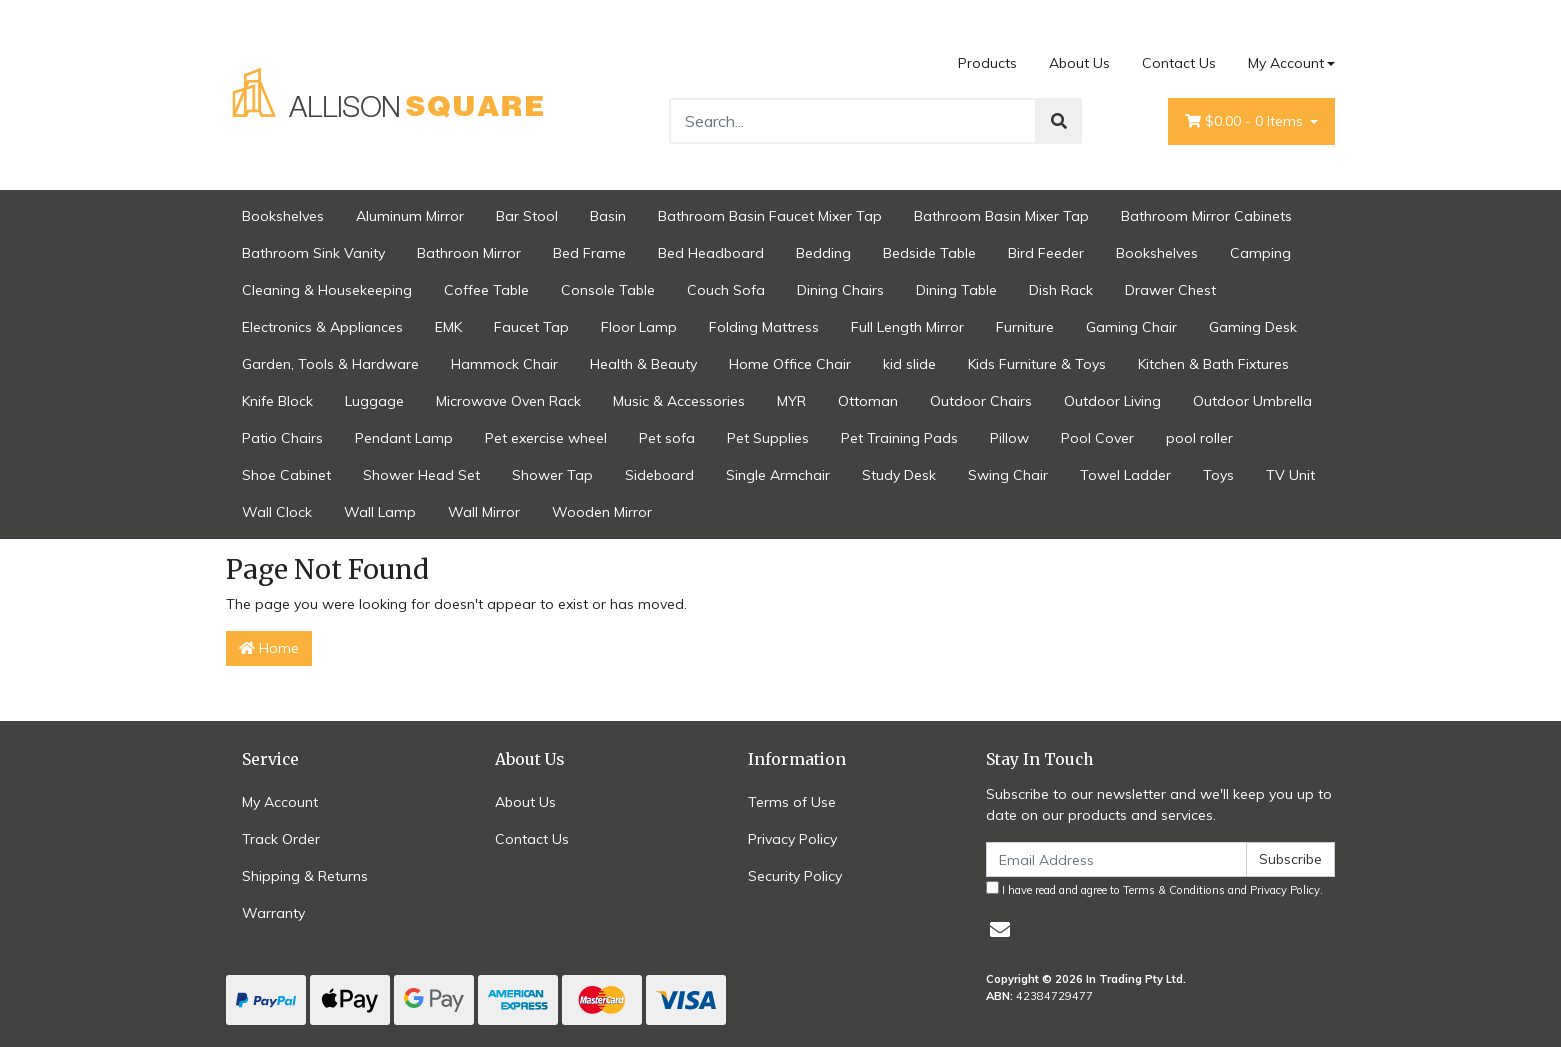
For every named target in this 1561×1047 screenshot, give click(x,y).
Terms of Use (792, 802)
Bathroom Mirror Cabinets (1206, 216)
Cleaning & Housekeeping (327, 290)
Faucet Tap (531, 327)
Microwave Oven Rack (508, 401)
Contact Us (1179, 63)
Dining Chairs (840, 290)
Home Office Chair (790, 364)
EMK (448, 327)
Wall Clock (277, 512)
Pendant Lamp (404, 438)
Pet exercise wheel (546, 438)
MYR (791, 401)
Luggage (374, 401)
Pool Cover (1097, 438)
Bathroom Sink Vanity (313, 253)
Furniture (1025, 327)
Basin (608, 216)
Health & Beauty (643, 364)
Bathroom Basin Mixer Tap (1001, 216)
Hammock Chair (504, 364)
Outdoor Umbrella (1252, 401)
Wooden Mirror (602, 512)
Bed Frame (589, 253)
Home (269, 648)
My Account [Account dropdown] (1286, 63)
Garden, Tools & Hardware (330, 364)
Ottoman (868, 401)
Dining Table (956, 290)
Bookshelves (283, 216)
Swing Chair (1008, 475)
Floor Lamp (639, 327)
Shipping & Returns (305, 876)
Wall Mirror (484, 512)
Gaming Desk (1253, 327)
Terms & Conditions (1174, 890)
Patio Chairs (282, 438)
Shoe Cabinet (286, 475)
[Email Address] (1117, 859)
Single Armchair (778, 475)
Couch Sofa (726, 290)
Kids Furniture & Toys (1037, 364)
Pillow (1009, 438)
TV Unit (1290, 475)
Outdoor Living (1112, 401)
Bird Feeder (1046, 253)
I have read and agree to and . (1154, 889)
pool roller (1199, 438)
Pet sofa (667, 438)
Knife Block (277, 401)
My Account (280, 802)
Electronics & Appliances (322, 327)
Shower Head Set (421, 475)
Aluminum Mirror (410, 216)
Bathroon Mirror (469, 253)
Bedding (823, 253)
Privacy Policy (792, 839)
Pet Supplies (768, 438)
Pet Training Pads (899, 438)
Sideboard (659, 475)
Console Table (608, 290)
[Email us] (1000, 929)
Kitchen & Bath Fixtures (1213, 364)
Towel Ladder (1125, 475)
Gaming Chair (1131, 327)
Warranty (273, 913)
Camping (1260, 253)
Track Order (281, 839)
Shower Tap (552, 475)
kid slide (909, 364)
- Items (1246, 121)
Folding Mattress (764, 327)
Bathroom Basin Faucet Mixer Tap (770, 216)
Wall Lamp (380, 512)
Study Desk (899, 475)
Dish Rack (1061, 290)
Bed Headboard (711, 253)
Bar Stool (527, 216)
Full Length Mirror (907, 327)
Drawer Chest (1170, 290)
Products (987, 63)
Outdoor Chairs (981, 401)
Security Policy (795, 876)
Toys (1218, 475)
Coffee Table (486, 290)
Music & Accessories (679, 401)
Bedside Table (929, 253)
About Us (1079, 63)
